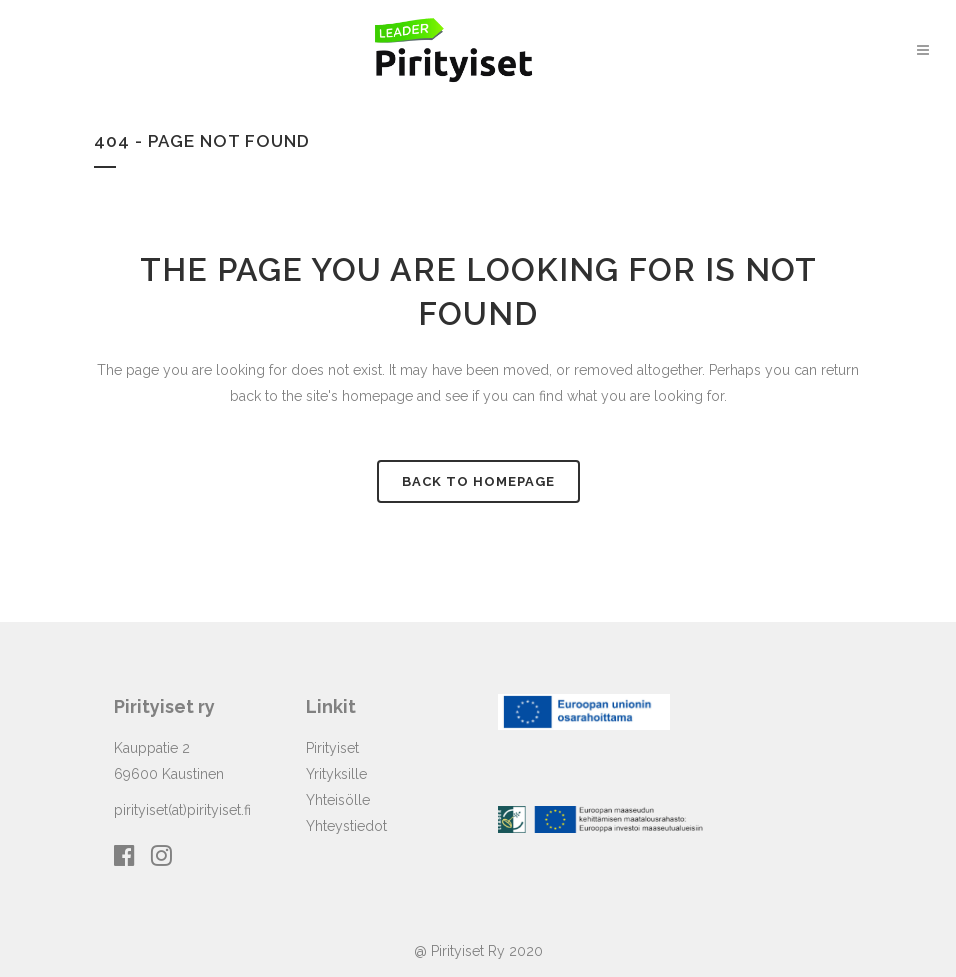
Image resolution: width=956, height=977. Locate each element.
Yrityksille (336, 774)
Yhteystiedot (346, 826)
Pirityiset (332, 748)
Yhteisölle (338, 800)
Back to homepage (478, 481)
